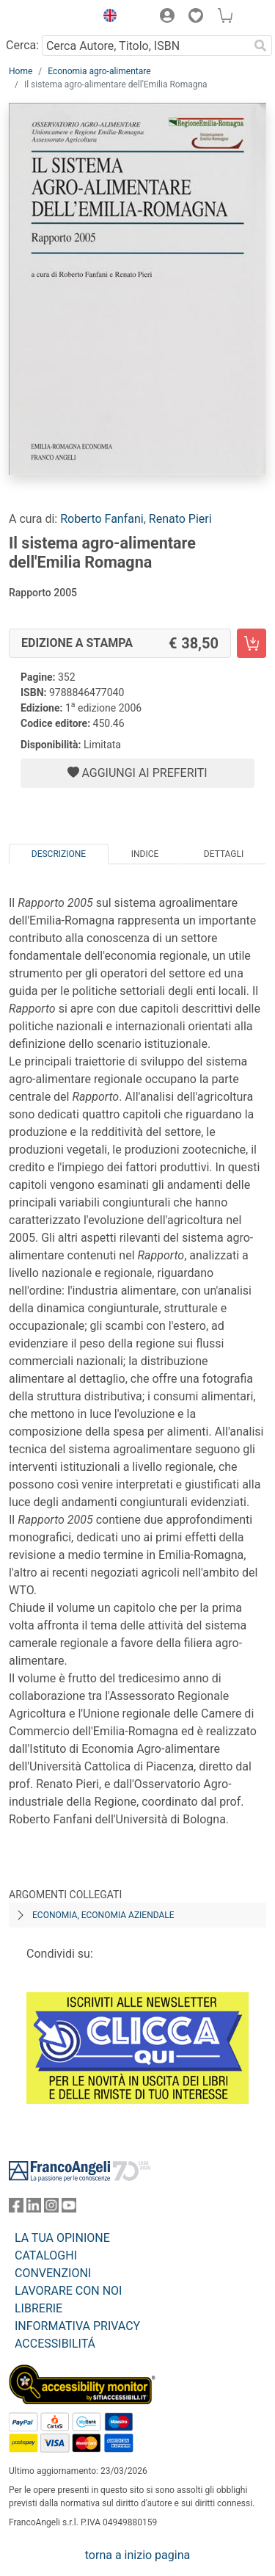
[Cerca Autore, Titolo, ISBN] (145, 45)
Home (20, 71)
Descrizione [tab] (59, 854)
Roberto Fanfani (102, 519)
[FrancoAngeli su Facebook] (16, 2208)
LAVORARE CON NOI (68, 2291)
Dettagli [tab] (223, 854)
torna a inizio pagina (137, 2555)
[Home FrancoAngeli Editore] (48, 17)
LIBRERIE (38, 2308)
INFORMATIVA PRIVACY (77, 2326)
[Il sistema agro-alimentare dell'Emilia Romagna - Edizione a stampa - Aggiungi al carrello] (251, 643)
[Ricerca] (260, 45)
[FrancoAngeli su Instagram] (51, 2208)
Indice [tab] (145, 854)
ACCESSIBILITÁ (55, 2344)
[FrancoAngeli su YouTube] (69, 2208)
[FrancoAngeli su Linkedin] (33, 2208)
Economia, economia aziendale (103, 1915)
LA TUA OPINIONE (62, 2238)
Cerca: (22, 45)
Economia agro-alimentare (99, 71)
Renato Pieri (180, 519)
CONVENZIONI (53, 2273)
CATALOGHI (46, 2255)
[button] (106, 17)
